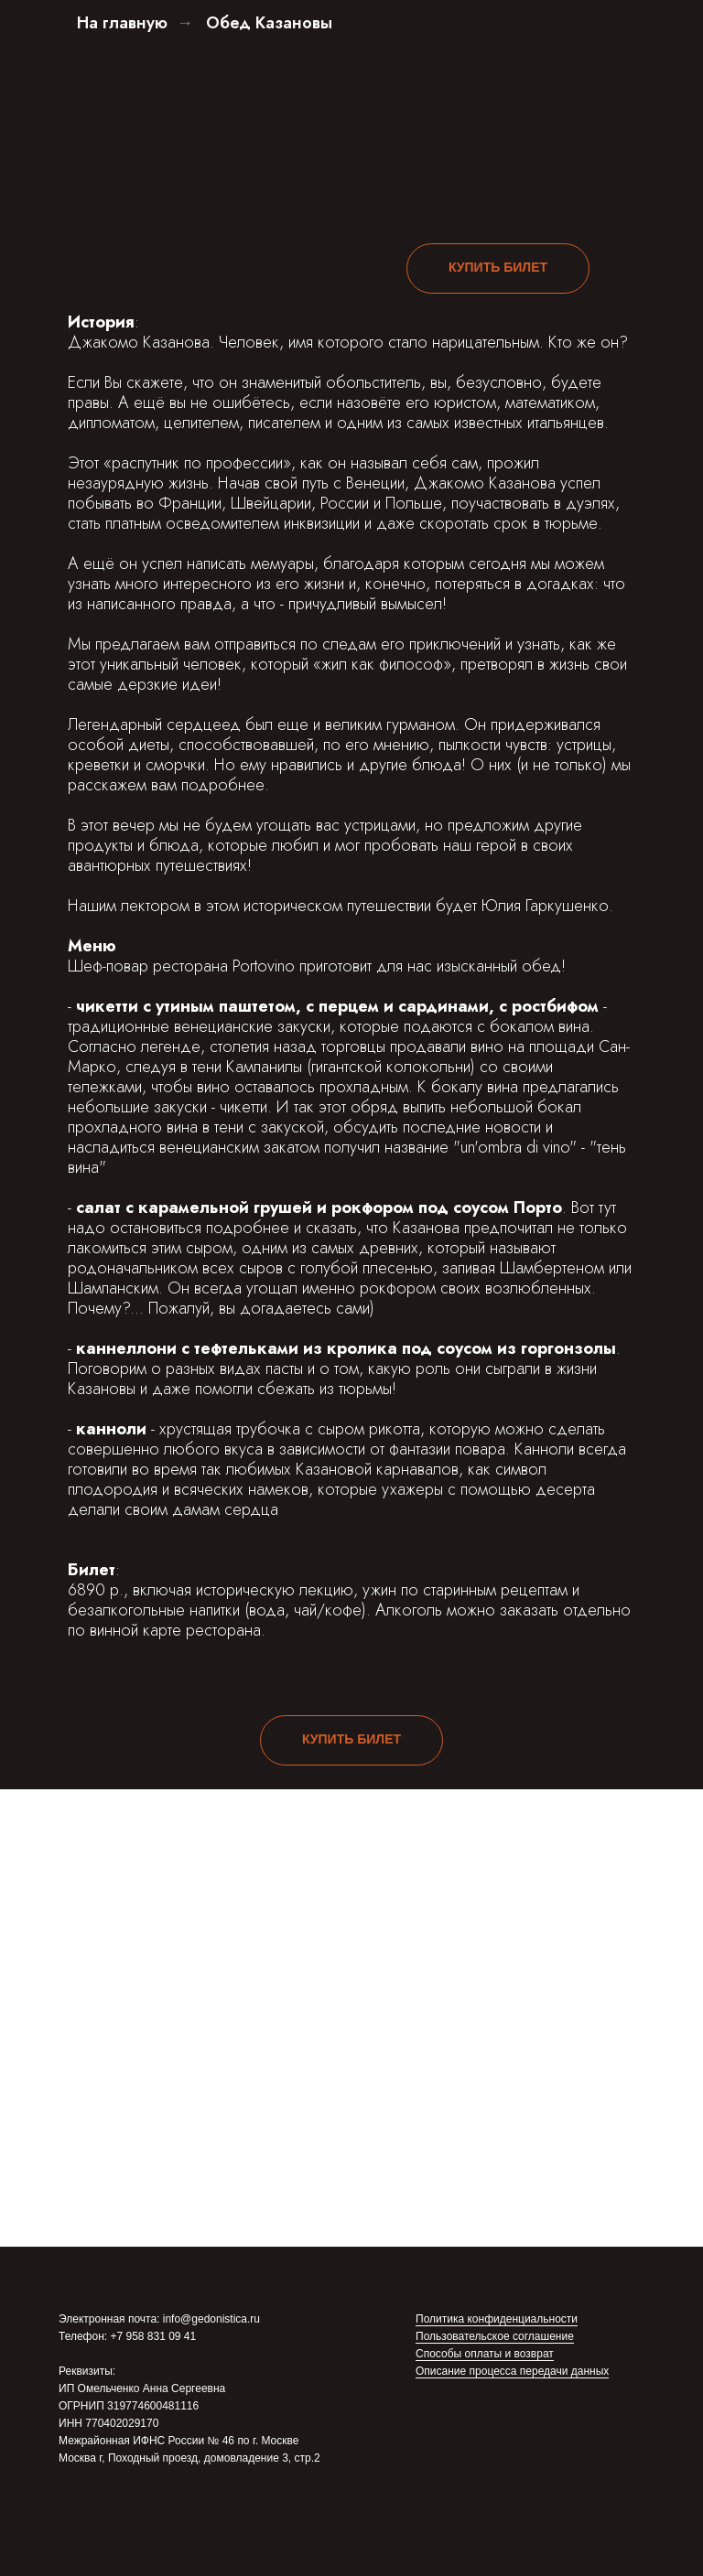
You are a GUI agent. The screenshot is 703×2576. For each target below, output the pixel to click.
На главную (122, 24)
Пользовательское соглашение (495, 2336)
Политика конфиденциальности (497, 2319)
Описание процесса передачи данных (512, 2371)
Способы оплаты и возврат (485, 2353)
